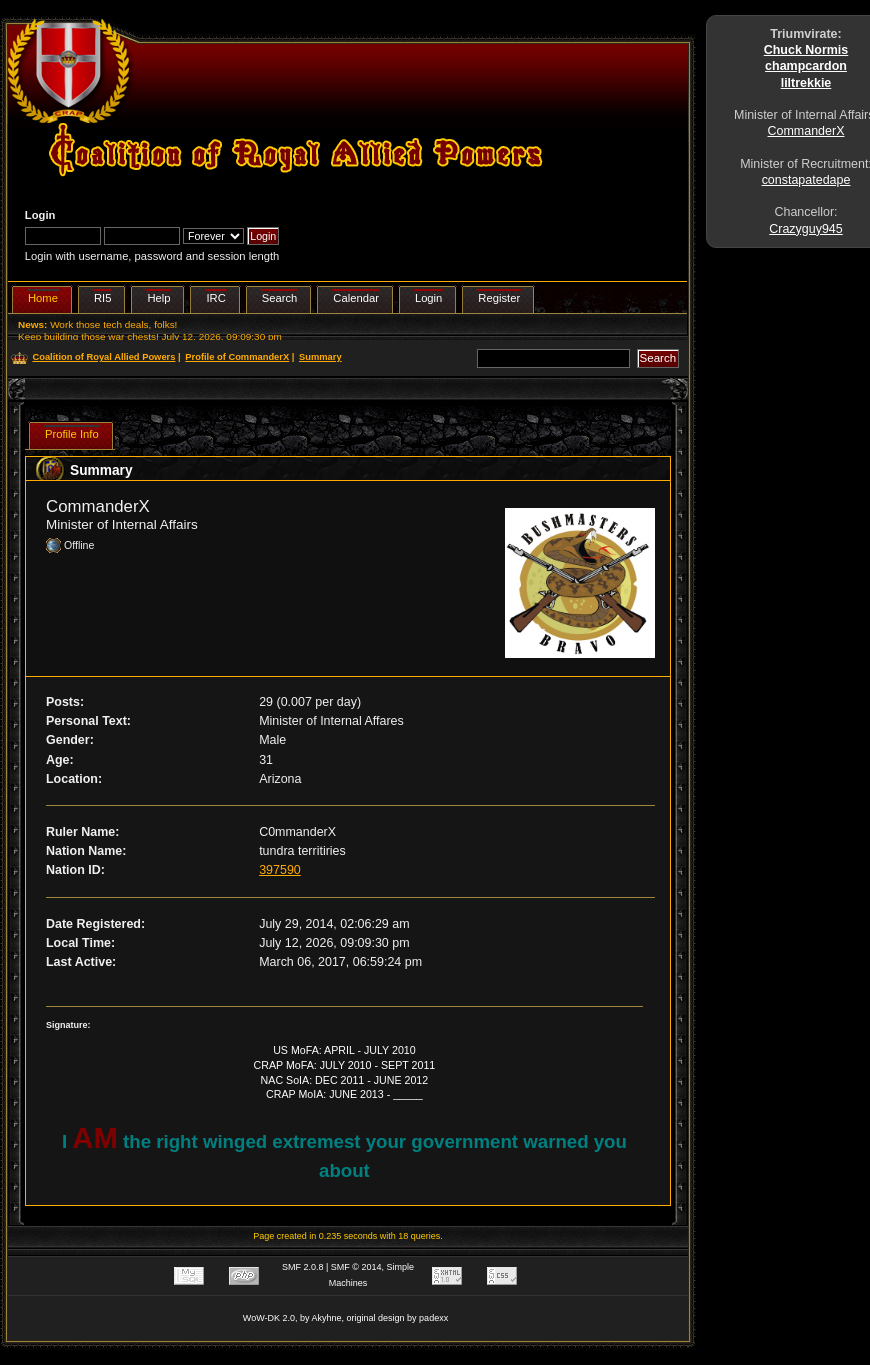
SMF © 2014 (356, 1267)
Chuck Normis (806, 50)
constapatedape (806, 180)
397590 (280, 870)
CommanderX (806, 131)
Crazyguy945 (805, 229)
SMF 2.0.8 (303, 1267)
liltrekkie (806, 83)
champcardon (806, 66)
